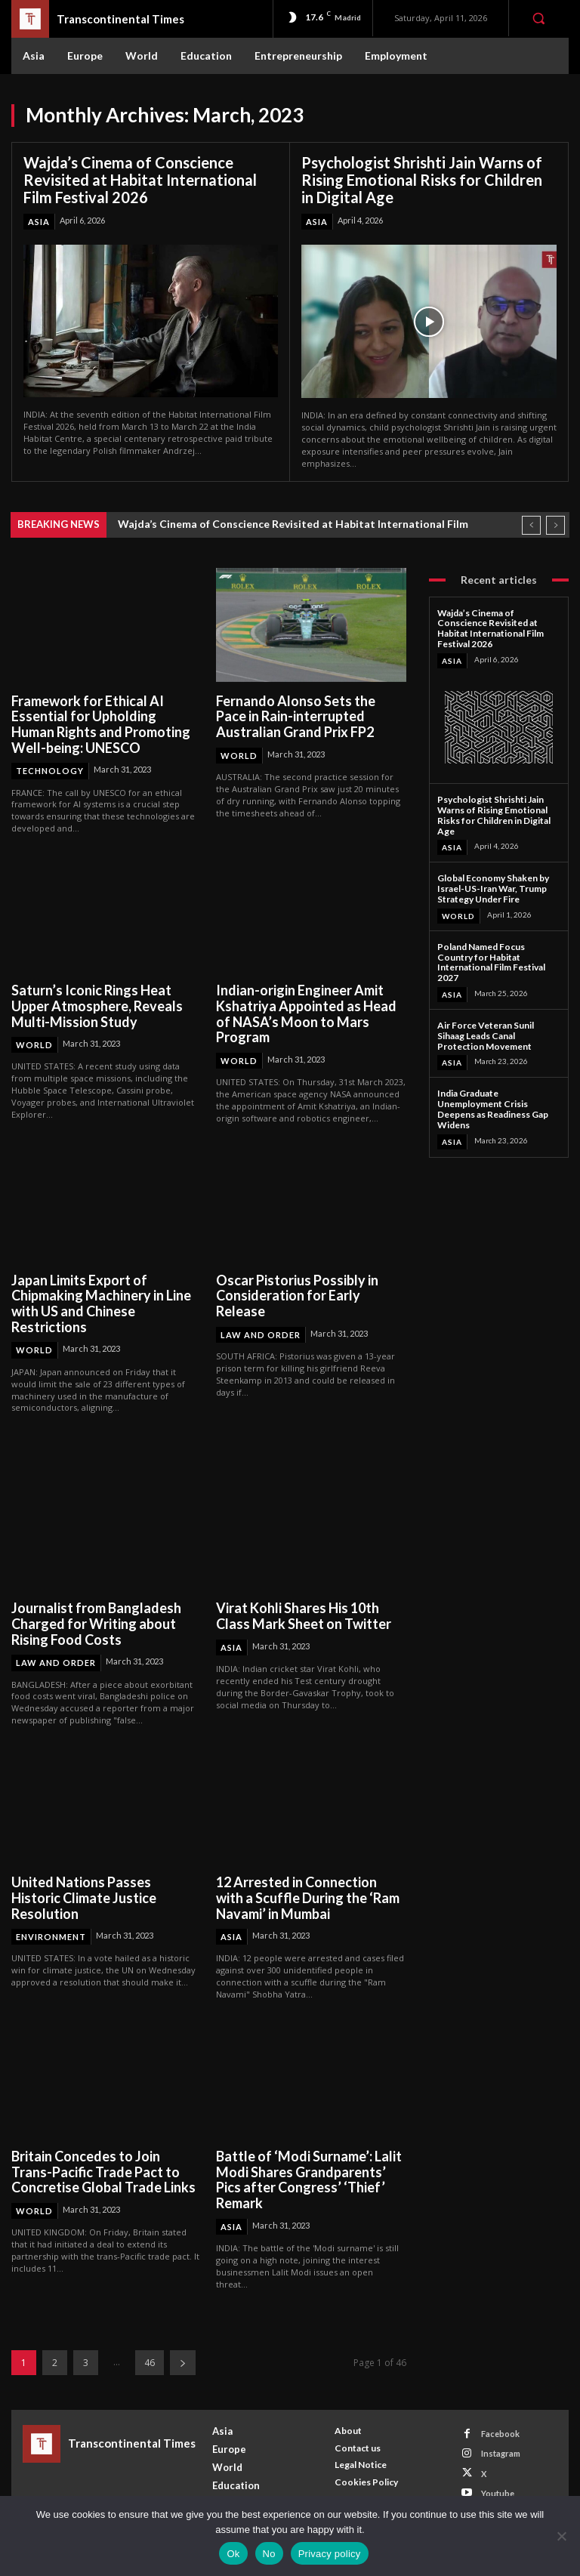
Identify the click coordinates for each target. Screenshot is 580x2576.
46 (149, 2362)
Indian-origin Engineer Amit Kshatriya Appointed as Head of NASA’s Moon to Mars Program (306, 1013)
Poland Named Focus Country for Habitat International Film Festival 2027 (491, 962)
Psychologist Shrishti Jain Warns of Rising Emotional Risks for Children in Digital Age (421, 179)
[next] (555, 524)
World (239, 755)
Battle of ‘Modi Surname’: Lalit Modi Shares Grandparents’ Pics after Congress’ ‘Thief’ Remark (309, 2179)
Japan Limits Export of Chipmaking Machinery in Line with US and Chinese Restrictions (101, 1303)
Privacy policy (329, 2553)
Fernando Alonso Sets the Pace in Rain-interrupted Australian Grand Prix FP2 (295, 716)
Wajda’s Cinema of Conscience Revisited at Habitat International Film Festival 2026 (140, 179)
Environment (51, 1937)
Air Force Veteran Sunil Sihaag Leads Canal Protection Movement (485, 1036)
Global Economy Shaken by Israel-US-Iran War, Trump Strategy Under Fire (493, 888)
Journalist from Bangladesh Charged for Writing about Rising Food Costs (96, 1623)
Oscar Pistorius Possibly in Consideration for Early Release (297, 1295)
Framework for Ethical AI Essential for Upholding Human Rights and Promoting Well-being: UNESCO (100, 724)
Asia (39, 222)
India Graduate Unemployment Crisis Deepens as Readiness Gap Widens (492, 1108)
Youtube (497, 2493)
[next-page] (183, 2362)
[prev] (531, 524)
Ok (233, 2553)
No (269, 2553)
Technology (50, 771)
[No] (561, 2536)
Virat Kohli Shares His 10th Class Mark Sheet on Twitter (303, 1616)
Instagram (500, 2453)
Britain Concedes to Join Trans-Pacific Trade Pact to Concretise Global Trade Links (104, 2171)
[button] (538, 18)
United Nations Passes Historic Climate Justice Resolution (83, 1897)
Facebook (500, 2434)
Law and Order (261, 1335)
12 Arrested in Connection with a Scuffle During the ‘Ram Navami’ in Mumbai (308, 1897)
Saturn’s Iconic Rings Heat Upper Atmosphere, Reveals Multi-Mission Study (97, 1005)
